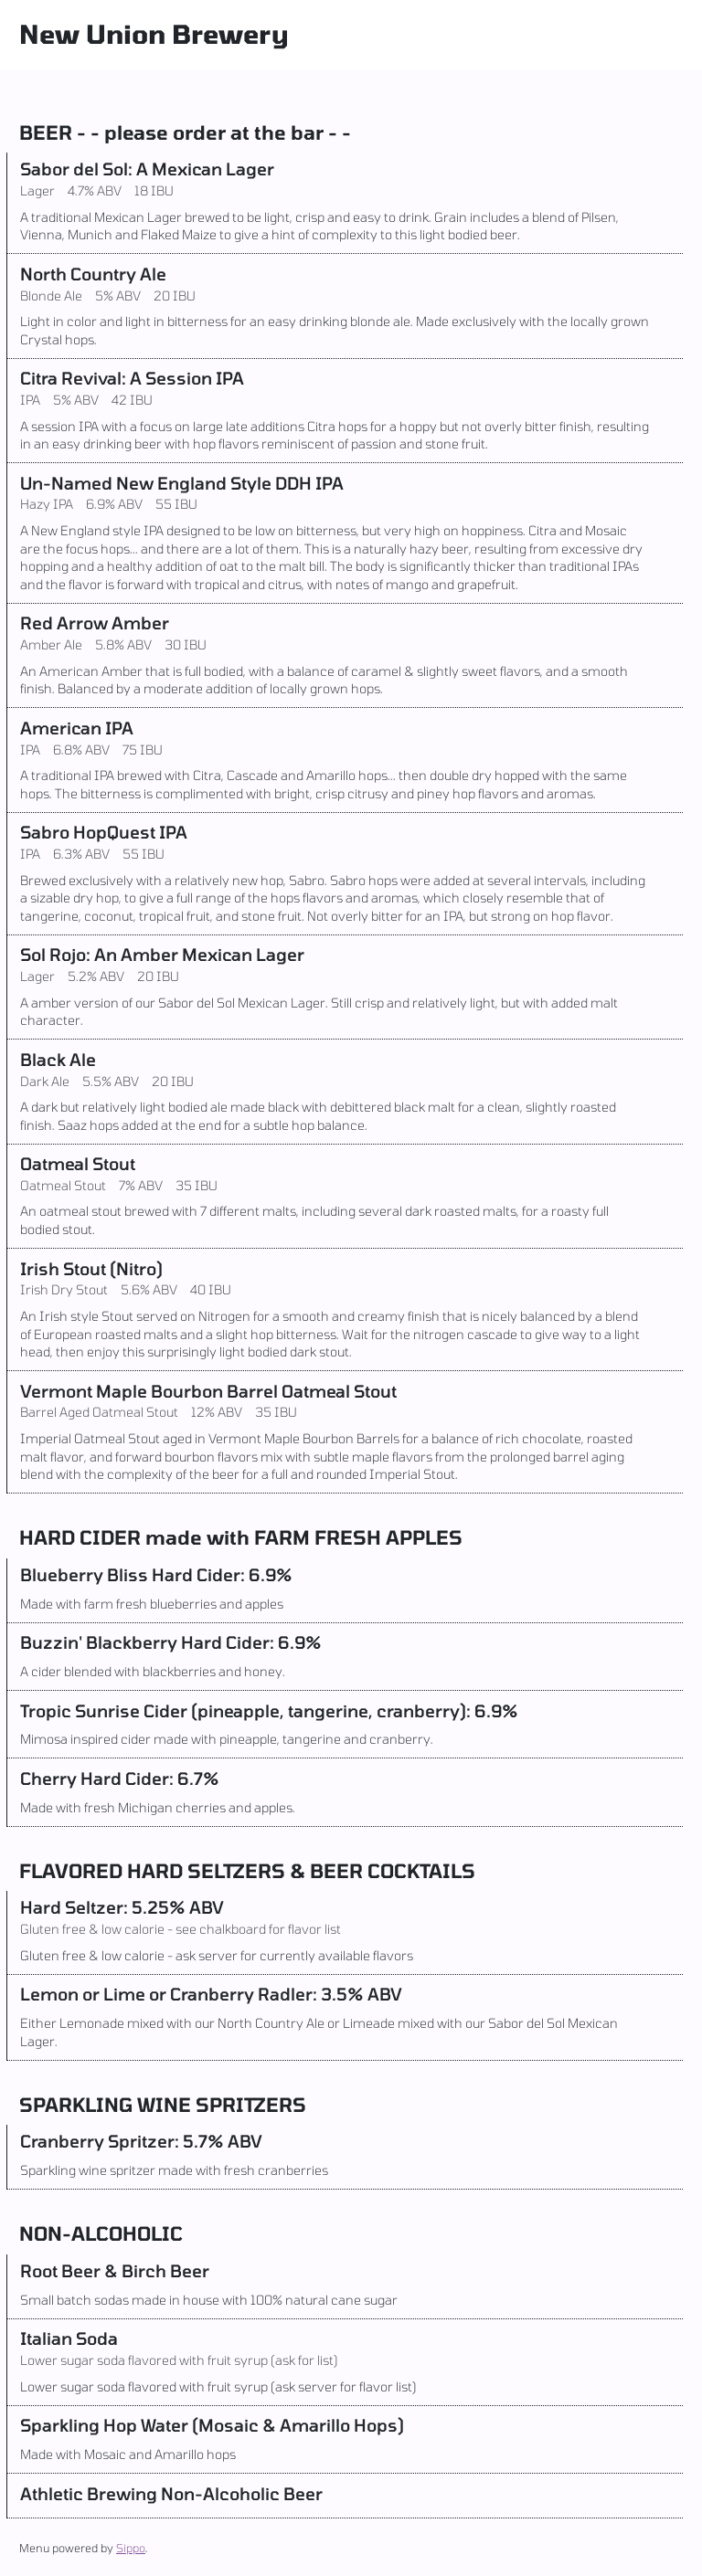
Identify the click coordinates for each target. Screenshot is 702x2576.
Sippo (130, 2547)
